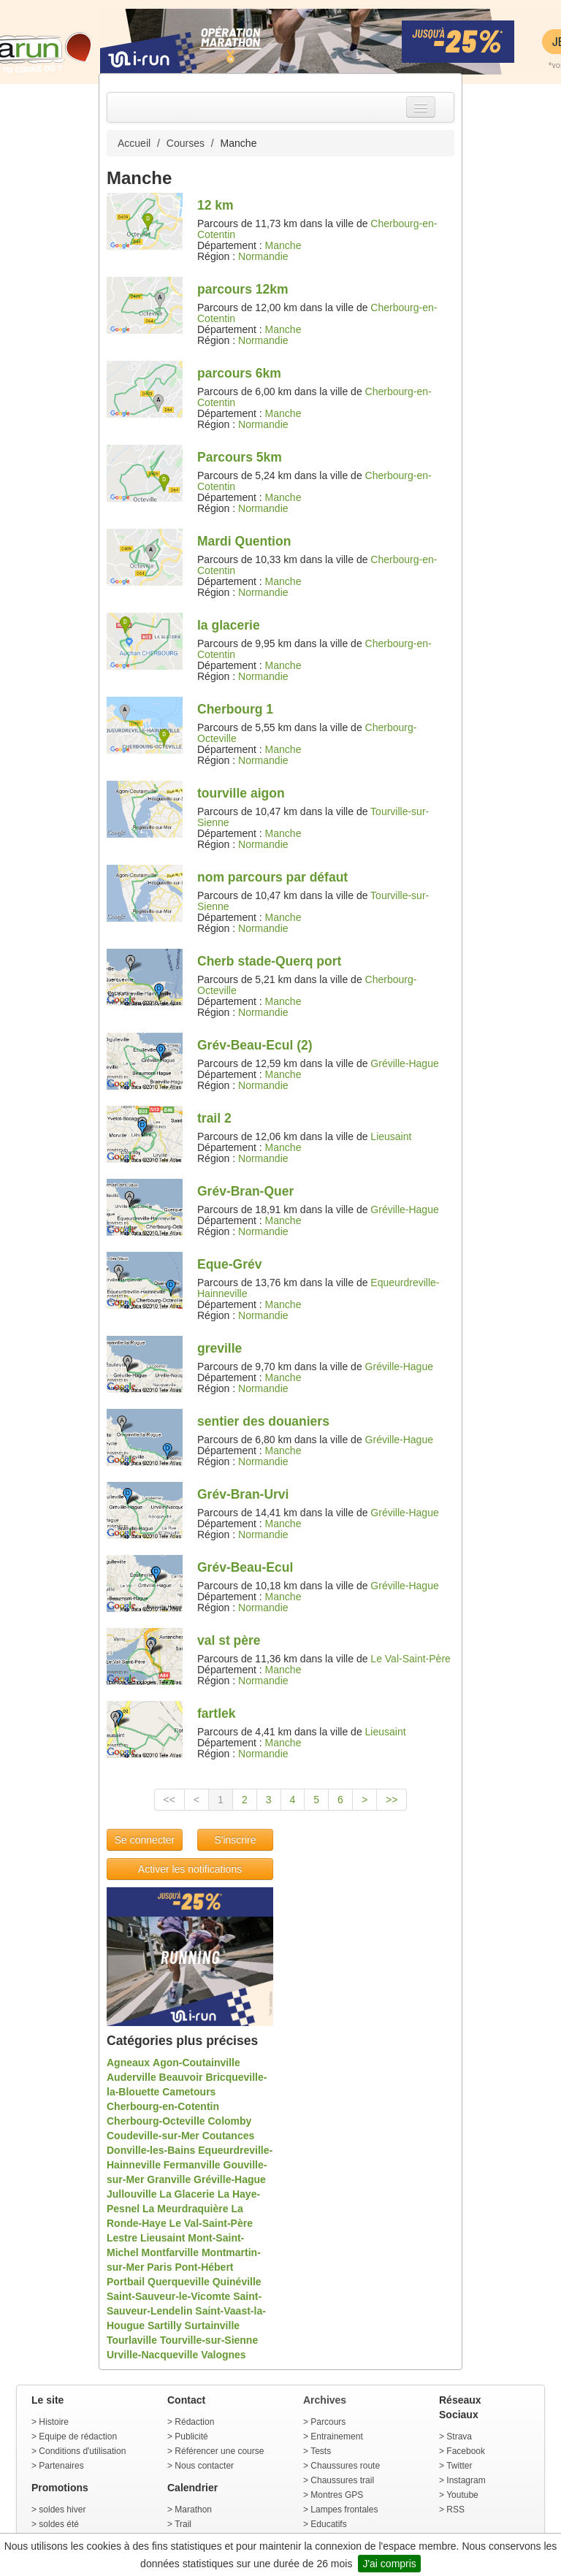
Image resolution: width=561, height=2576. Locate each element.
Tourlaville (132, 2340)
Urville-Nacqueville (152, 2355)
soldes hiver (62, 2509)
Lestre (122, 2238)
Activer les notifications (190, 1869)
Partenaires (61, 2466)
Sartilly (165, 2325)
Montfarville (170, 2252)
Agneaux (128, 2062)
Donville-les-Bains (151, 2150)
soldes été (59, 2524)
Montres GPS (336, 2495)
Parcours (328, 2422)
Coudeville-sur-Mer (153, 2135)
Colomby (229, 2121)
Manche (283, 245)
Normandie (263, 256)
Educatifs (328, 2524)
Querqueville (179, 2282)
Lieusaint (390, 1136)
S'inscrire (235, 1840)
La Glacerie (187, 2194)
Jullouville (131, 2194)
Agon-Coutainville (196, 2062)
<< (169, 1799)
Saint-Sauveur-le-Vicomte (168, 2296)
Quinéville (237, 2282)
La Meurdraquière (185, 2208)
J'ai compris (389, 2563)
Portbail (126, 2282)
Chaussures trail (342, 2480)
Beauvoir (181, 2077)
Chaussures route (345, 2466)
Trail (183, 2524)
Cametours (188, 2092)
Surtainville (212, 2325)
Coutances (228, 2135)
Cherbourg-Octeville (156, 2121)
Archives (324, 2400)
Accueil (134, 143)
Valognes (223, 2355)
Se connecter (145, 1840)
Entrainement (336, 2436)
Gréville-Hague (404, 1063)
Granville (169, 2179)
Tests (320, 2451)
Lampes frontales (344, 2509)
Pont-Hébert (204, 2267)
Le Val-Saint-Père (410, 1659)
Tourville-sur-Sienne (209, 2340)
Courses (186, 143)
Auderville (131, 2077)
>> (391, 1799)
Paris (159, 2267)
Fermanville (192, 2165)
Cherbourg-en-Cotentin (163, 2106)
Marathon (193, 2509)
